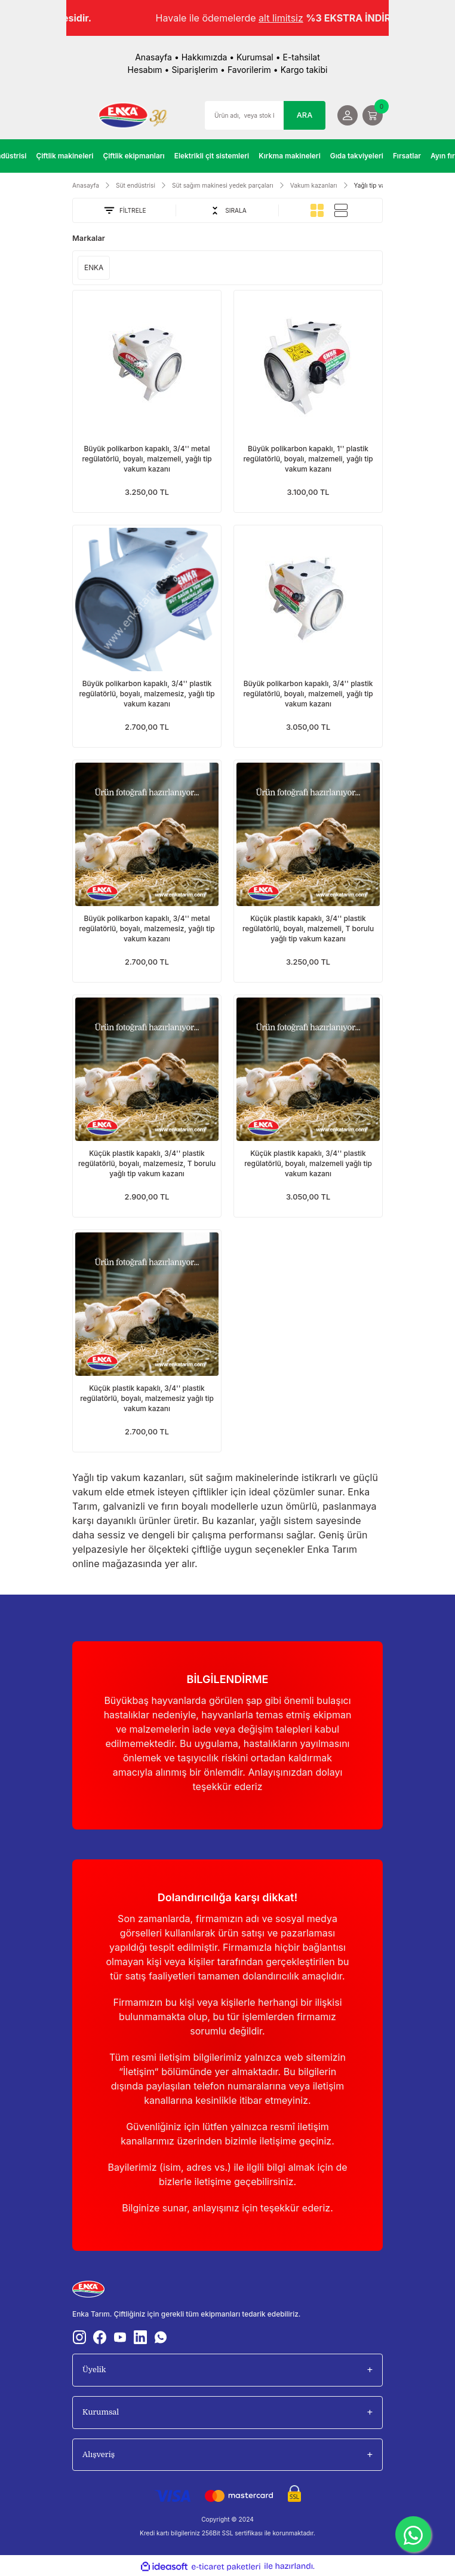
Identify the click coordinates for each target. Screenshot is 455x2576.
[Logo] (133, 115)
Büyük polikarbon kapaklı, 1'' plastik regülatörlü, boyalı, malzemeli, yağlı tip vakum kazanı (308, 458)
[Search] (265, 115)
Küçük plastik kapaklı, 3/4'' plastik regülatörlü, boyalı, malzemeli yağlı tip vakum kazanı (308, 1163)
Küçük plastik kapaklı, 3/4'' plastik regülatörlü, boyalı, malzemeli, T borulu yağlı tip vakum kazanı (308, 928)
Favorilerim (249, 70)
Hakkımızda (205, 57)
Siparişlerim (194, 70)
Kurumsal (254, 57)
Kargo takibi (304, 70)
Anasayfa (153, 57)
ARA (304, 115)
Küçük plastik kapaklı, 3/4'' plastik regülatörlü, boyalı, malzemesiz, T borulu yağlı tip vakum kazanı (147, 1163)
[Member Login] (347, 115)
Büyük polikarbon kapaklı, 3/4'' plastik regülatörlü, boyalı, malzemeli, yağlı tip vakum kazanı (308, 693)
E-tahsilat (301, 57)
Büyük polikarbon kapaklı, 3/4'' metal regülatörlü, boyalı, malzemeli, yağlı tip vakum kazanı (146, 458)
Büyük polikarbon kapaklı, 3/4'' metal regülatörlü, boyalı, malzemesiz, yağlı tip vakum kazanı (146, 928)
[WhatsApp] (413, 2534)
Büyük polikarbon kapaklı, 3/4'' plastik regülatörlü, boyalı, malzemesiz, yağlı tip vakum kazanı (146, 693)
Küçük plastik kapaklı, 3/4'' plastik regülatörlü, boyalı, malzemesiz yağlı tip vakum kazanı (147, 1398)
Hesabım (145, 70)
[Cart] (372, 115)
